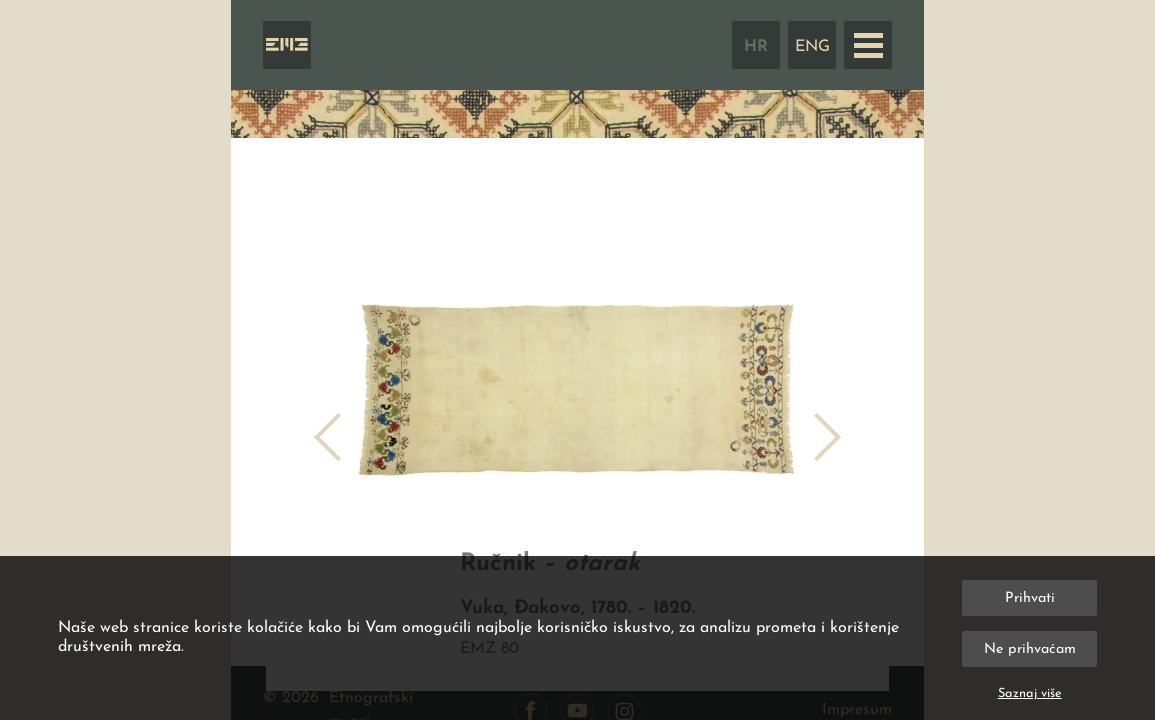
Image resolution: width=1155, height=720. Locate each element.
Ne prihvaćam (1030, 649)
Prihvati (1030, 598)
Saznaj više (1030, 693)
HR (756, 47)
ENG (812, 47)
